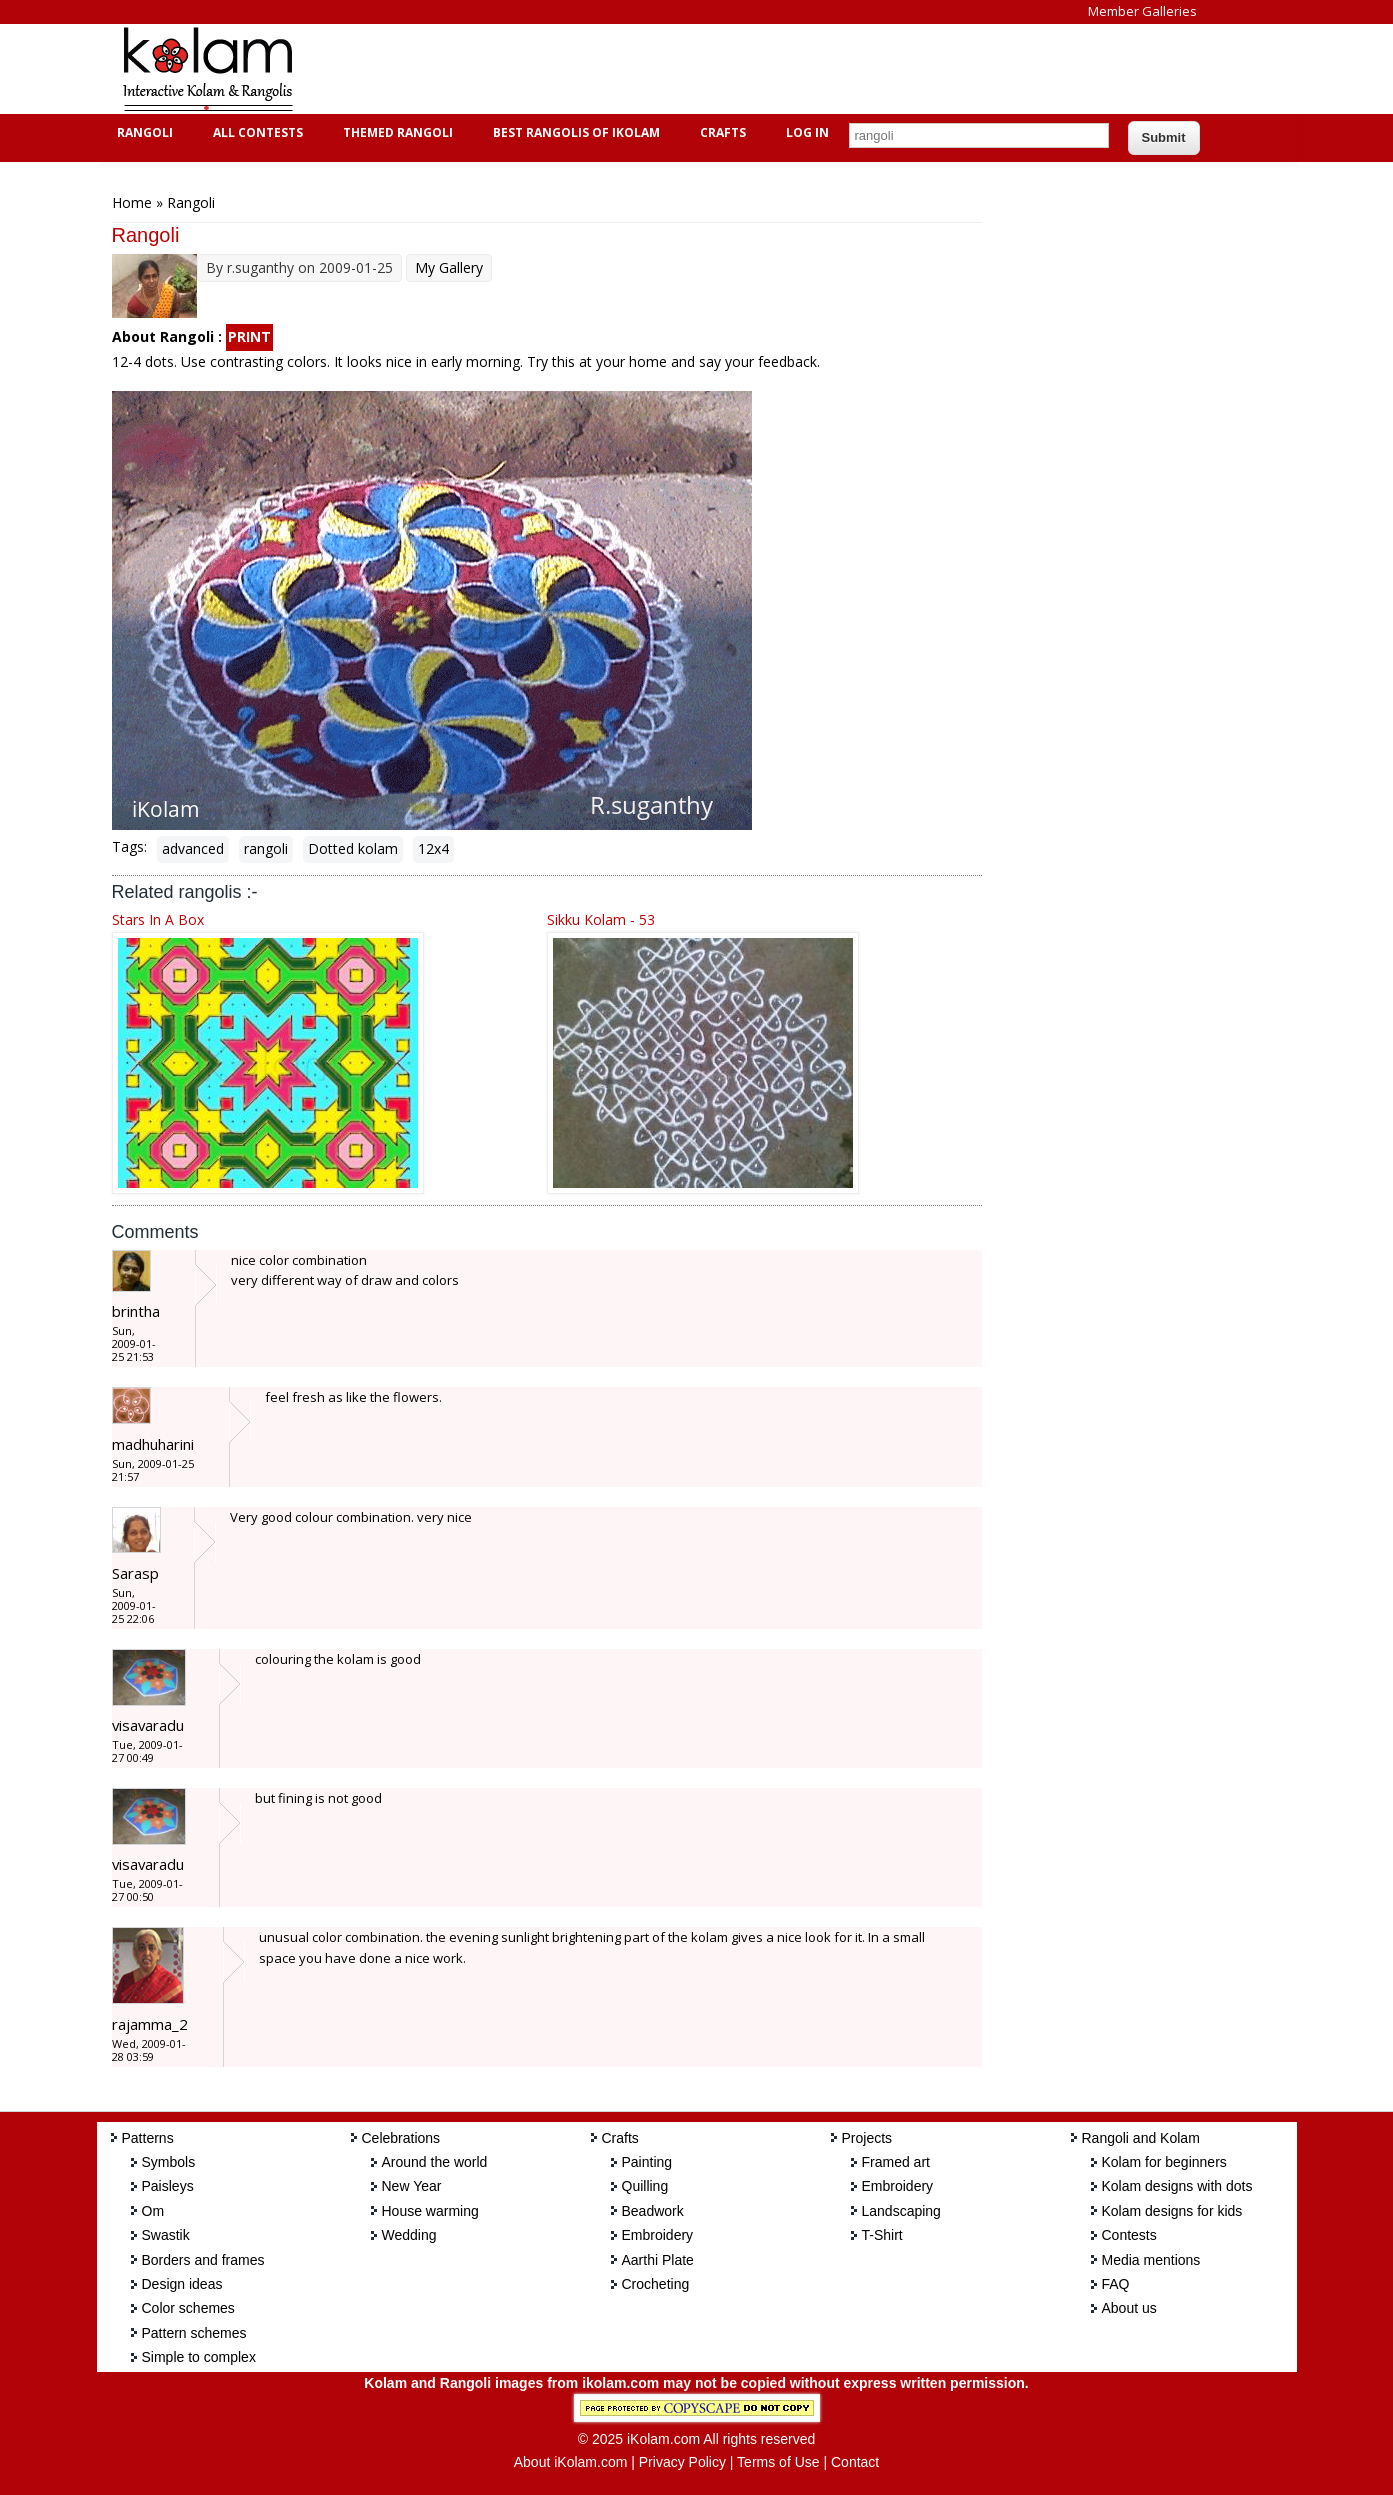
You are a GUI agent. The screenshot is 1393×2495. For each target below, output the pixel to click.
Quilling (645, 2186)
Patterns (148, 2138)
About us (1129, 2308)
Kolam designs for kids (1172, 2211)
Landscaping (901, 2211)
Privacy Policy (682, 2462)
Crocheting (656, 2284)
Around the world (435, 2162)
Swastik (166, 2235)
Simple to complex (199, 2357)
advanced (193, 848)
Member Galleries (1142, 11)
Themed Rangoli (395, 132)
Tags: (129, 846)
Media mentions (1151, 2260)
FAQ (1116, 2284)
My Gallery (449, 267)
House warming (430, 2211)
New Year (412, 2186)
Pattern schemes (194, 2333)
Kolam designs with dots (1177, 2186)
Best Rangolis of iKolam (574, 132)
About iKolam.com (571, 2462)
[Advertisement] (681, 69)
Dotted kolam (353, 848)
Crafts (720, 132)
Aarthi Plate (658, 2260)
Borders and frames (203, 2260)
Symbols (169, 2162)
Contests (1129, 2235)
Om (153, 2211)
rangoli (266, 848)
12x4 (433, 848)
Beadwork (653, 2211)
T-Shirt (882, 2235)
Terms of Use (778, 2462)
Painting (647, 2162)
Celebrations (401, 2138)
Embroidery (658, 2235)
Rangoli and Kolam (1141, 2138)
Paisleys (168, 2186)
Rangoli (142, 132)
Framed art (896, 2162)
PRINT (249, 336)
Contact (855, 2462)
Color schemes (188, 2308)
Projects (867, 2138)
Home (132, 202)
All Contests (255, 132)
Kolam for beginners (1164, 2162)
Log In (807, 132)
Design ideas (182, 2284)
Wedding (409, 2235)
